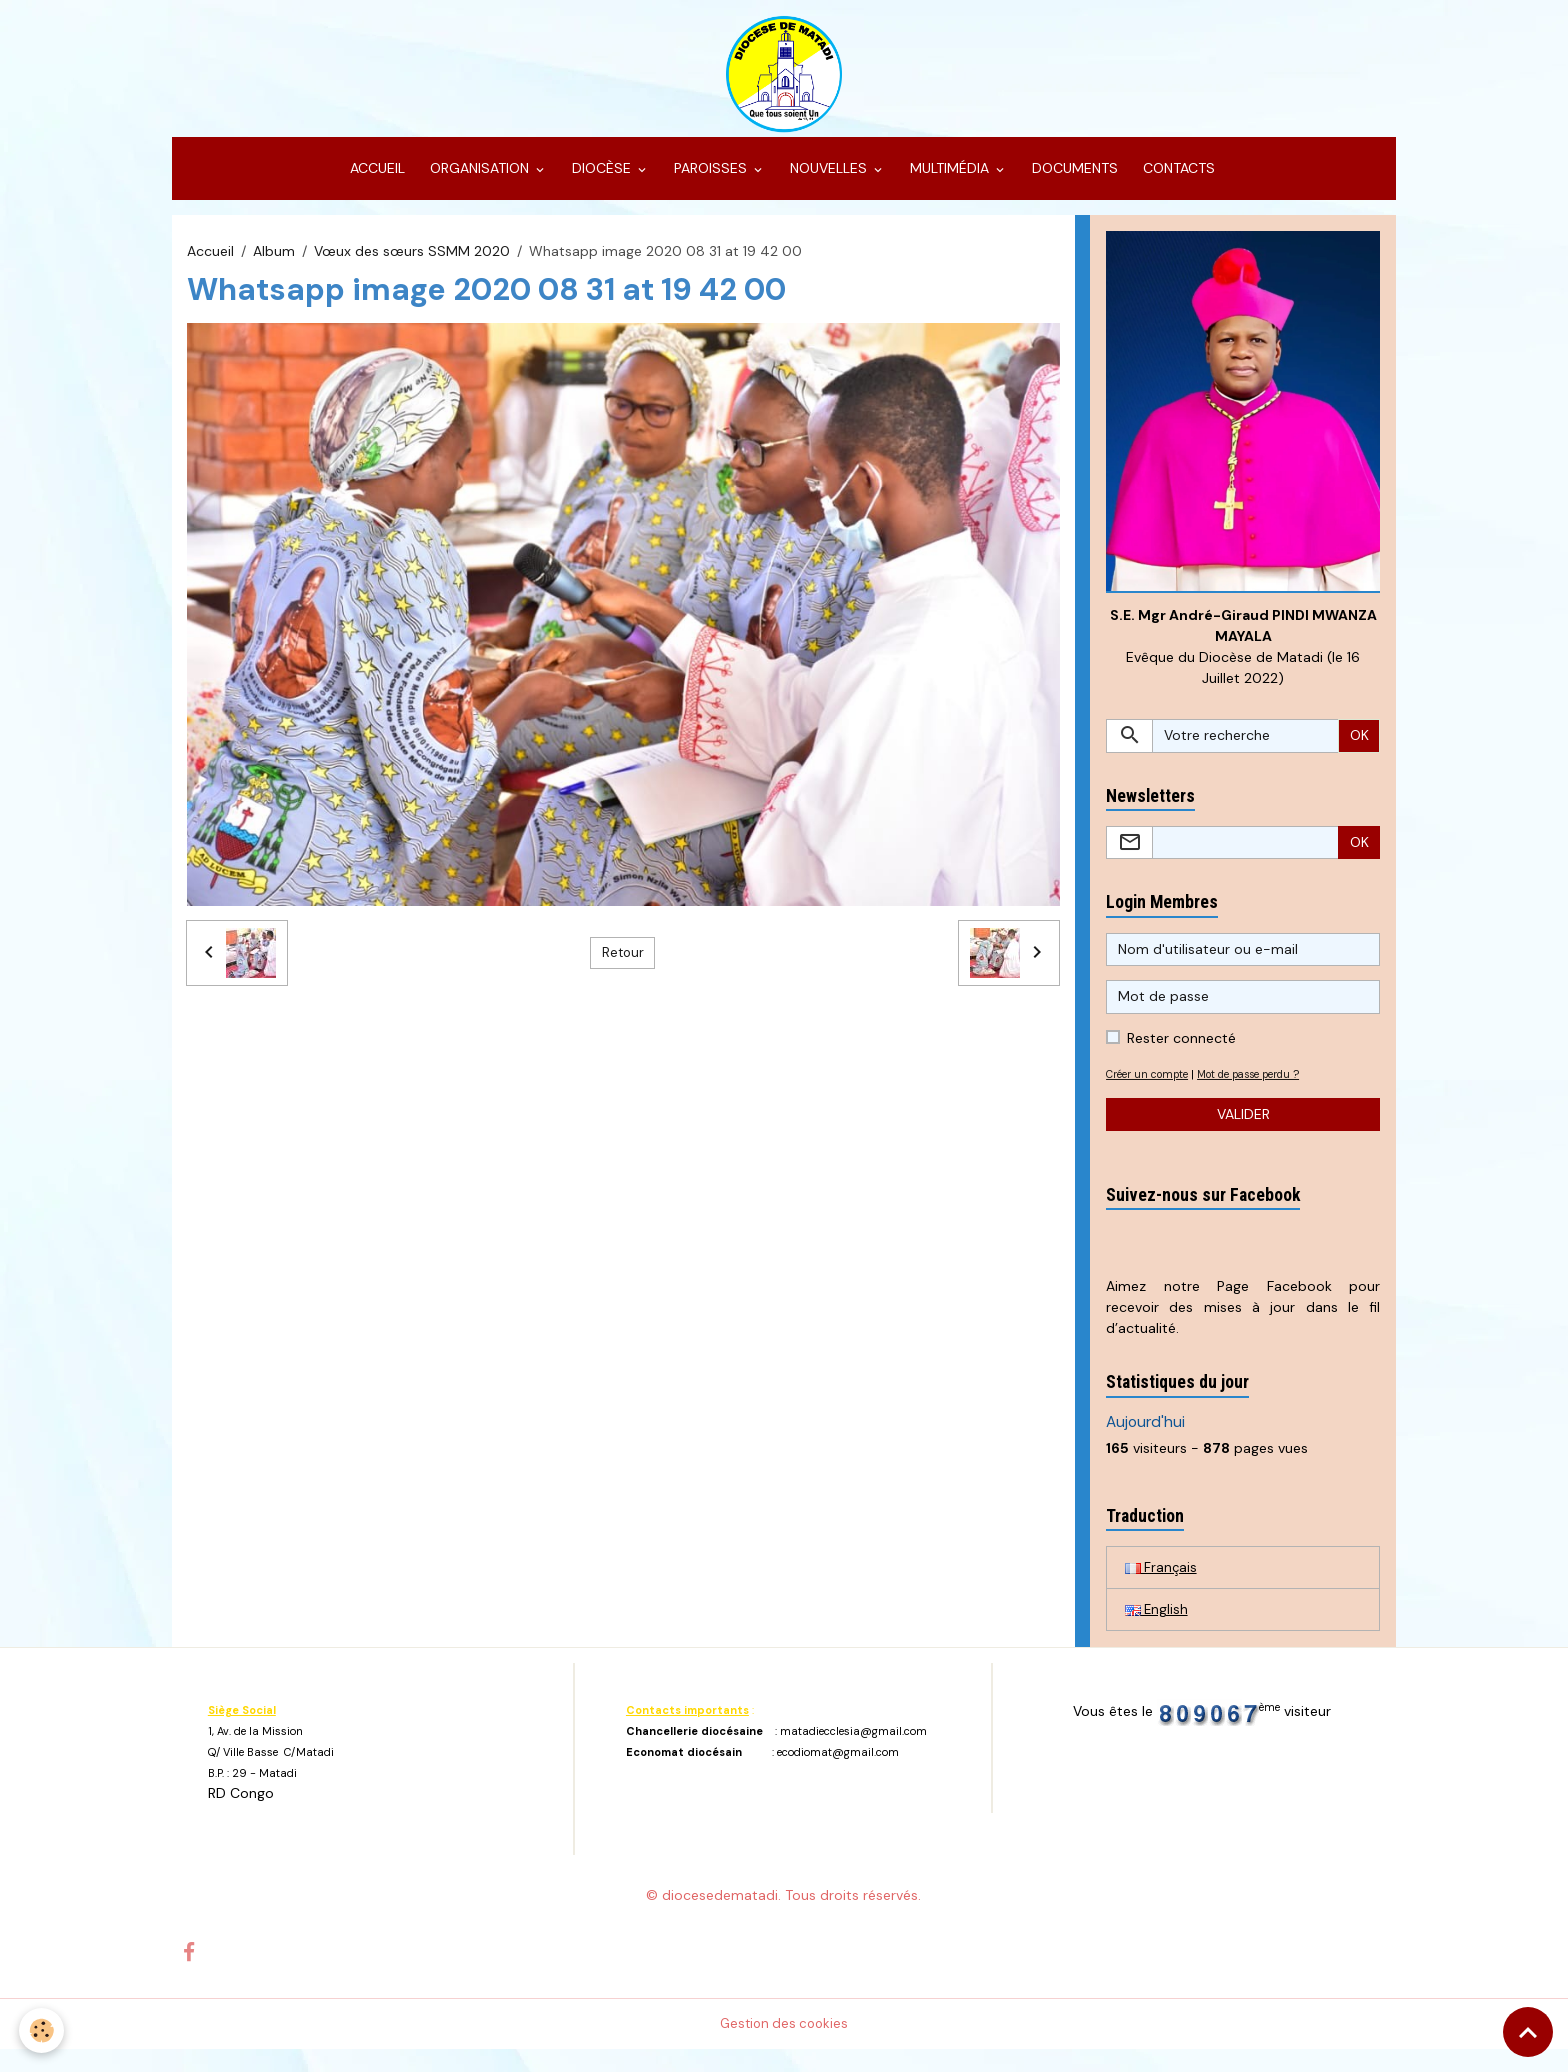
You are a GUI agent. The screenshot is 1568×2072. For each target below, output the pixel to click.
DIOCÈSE (601, 186)
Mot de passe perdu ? (1268, 1094)
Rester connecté (1181, 1058)
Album (274, 268)
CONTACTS (1177, 186)
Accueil (210, 268)
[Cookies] (42, 2030)
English (1157, 1631)
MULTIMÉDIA (949, 186)
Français (1162, 1588)
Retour (623, 970)
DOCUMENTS (1073, 186)
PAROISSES (710, 186)
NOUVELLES (828, 186)
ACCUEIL (375, 186)
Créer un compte (1152, 1094)
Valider (1243, 1134)
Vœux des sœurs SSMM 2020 (412, 268)
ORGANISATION (479, 186)
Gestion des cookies (784, 2046)
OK (1359, 755)
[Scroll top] (1528, 2032)
